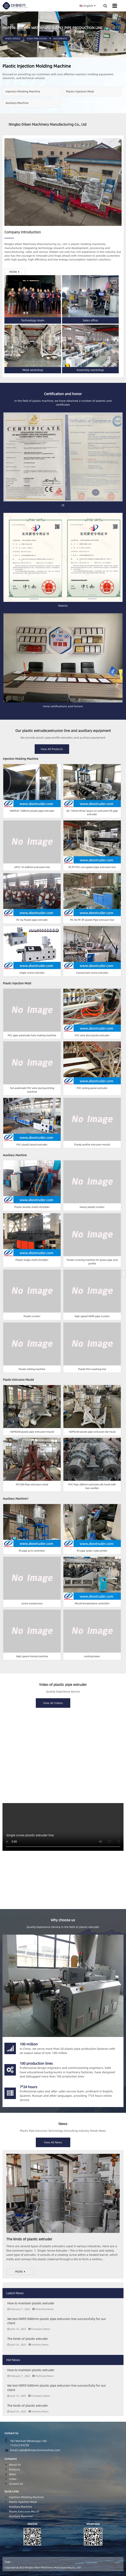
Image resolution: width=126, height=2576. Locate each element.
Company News (40, 2329)
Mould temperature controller (92, 1603)
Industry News (40, 2344)
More (15, 272)
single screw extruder (32, 972)
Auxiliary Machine (17, 103)
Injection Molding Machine (23, 91)
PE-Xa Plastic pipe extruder (32, 919)
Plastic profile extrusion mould (92, 1144)
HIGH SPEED (12, 38)
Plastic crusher (32, 1316)
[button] (65, 53)
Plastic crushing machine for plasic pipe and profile (92, 1261)
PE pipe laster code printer (92, 1550)
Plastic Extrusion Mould (18, 1380)
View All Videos (53, 1703)
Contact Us (13, 2484)
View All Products (52, 749)
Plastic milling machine (32, 1369)
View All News (53, 2142)
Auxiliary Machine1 (16, 1499)
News (10, 2474)
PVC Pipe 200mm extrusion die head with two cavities (92, 1486)
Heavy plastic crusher (92, 1207)
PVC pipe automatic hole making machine (32, 1035)
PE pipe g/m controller (32, 1550)
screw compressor (32, 1603)
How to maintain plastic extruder (30, 2303)
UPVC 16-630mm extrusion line (32, 867)
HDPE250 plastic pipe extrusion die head (92, 1431)
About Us (12, 2465)
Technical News (44, 2309)
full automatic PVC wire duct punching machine (32, 1089)
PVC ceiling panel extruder (92, 1088)
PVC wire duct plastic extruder (92, 1035)
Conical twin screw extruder (92, 972)
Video (10, 2479)
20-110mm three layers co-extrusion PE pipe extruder (92, 812)
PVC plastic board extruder (31, 1144)
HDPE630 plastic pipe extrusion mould (32, 1431)
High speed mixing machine (32, 1656)
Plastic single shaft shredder (32, 1260)
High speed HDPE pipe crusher (92, 1316)
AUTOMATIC (60, 38)
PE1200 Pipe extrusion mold (32, 1484)
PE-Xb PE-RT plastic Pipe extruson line (92, 919)
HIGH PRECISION (37, 38)
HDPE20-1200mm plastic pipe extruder (32, 810)
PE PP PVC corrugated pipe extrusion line (92, 867)
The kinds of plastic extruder (29, 2239)
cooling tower (92, 1656)
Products (12, 2469)
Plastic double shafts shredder (32, 1207)
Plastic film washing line (92, 1369)
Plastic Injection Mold (80, 91)
